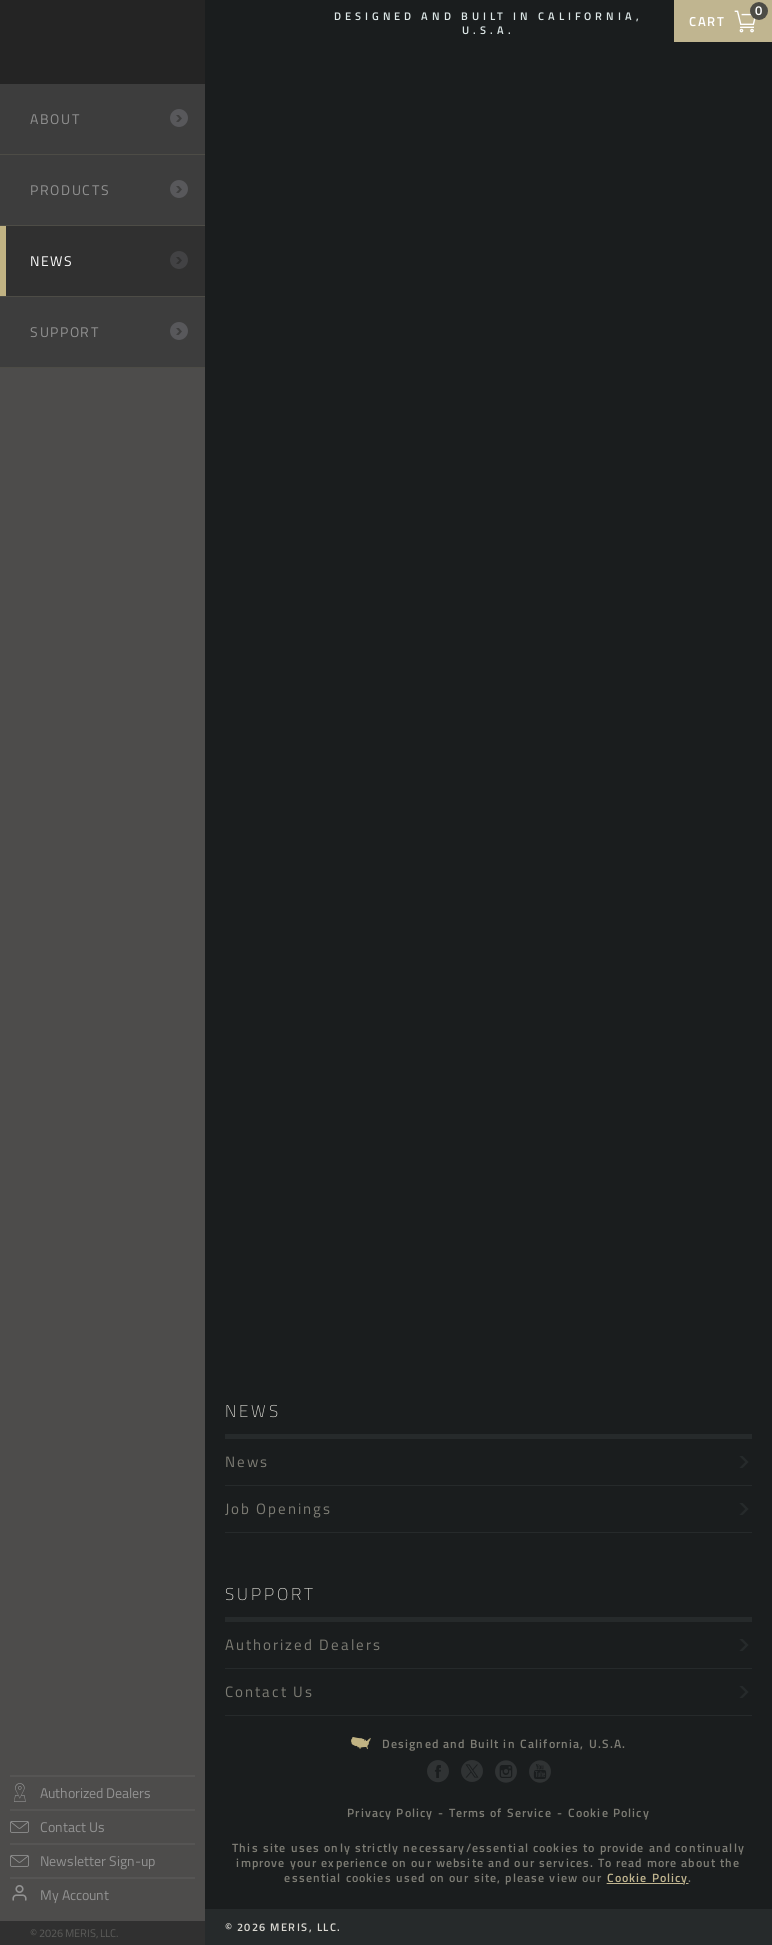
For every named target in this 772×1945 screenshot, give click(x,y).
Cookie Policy (609, 1812)
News (95, 261)
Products (110, 189)
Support (110, 331)
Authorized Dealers (95, 1792)
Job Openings (488, 1508)
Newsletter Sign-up (97, 1860)
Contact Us (72, 1826)
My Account (74, 1894)
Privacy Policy (390, 1812)
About (110, 118)
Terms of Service (500, 1812)
